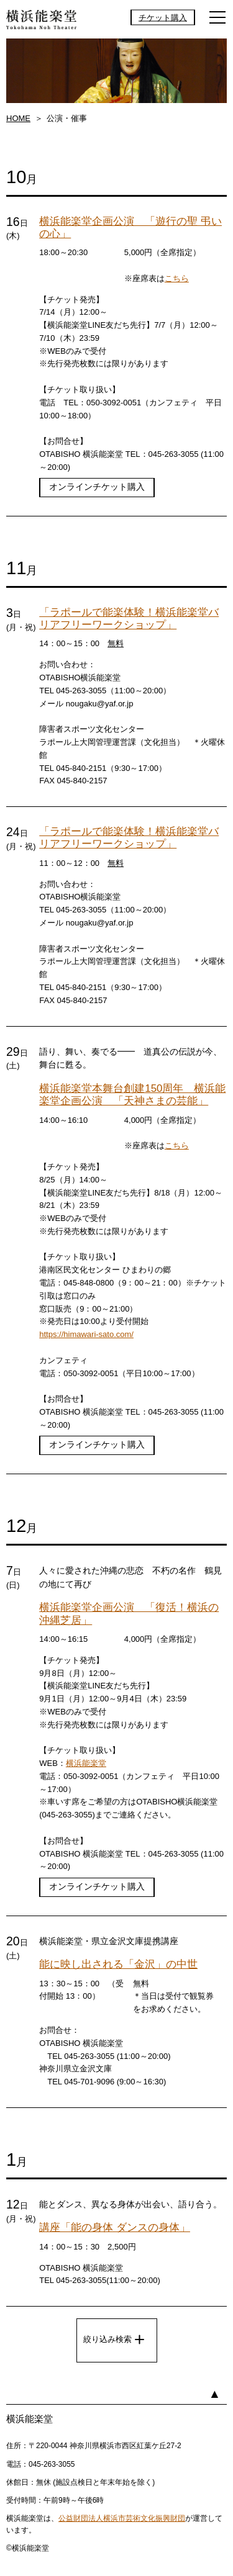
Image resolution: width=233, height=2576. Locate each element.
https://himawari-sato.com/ (86, 1334)
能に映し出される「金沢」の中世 (118, 1964)
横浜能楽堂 (86, 1763)
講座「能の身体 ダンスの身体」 (114, 2227)
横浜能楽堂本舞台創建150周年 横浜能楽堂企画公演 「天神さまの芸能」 (132, 1095)
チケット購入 (163, 17)
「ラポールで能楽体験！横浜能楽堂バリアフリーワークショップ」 (129, 618)
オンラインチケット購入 (97, 487)
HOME (18, 118)
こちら (177, 278)
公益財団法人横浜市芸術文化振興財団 (121, 2518)
